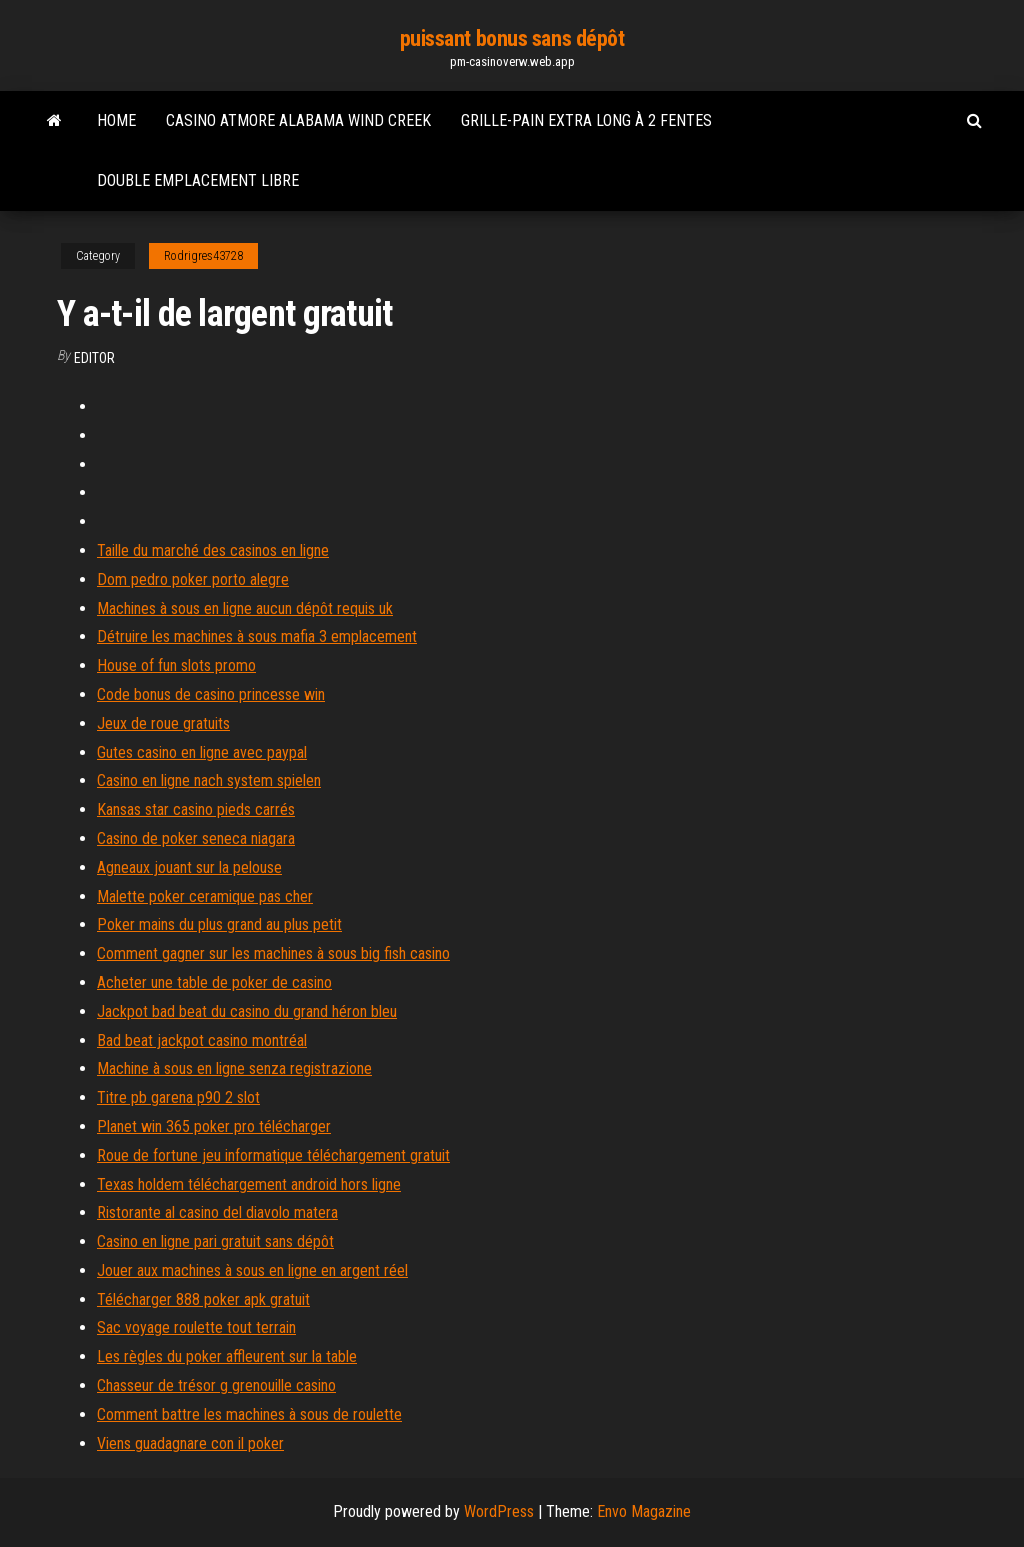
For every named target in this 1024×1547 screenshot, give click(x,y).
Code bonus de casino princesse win (211, 694)
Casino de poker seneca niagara (196, 838)
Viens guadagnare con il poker (190, 1443)
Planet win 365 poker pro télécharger (214, 1126)
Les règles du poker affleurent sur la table (227, 1356)
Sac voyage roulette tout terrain (196, 1327)
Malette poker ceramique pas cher (205, 896)
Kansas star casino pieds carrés (196, 809)
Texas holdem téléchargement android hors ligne (249, 1184)
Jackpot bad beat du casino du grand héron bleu (247, 1011)
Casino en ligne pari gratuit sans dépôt (215, 1241)
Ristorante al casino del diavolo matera (217, 1212)
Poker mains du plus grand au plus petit (219, 924)
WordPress (499, 1511)
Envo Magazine (644, 1511)
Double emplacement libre (198, 180)
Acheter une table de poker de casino (214, 982)
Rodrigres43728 (203, 256)
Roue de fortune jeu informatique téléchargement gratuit (273, 1155)
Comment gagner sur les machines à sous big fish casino (273, 953)
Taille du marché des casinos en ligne (213, 550)
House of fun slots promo (176, 665)
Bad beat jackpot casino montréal (202, 1040)
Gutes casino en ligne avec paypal (202, 752)
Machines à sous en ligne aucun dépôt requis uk (245, 608)
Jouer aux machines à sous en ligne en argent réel (252, 1270)
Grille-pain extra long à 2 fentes (586, 120)
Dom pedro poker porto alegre (193, 579)
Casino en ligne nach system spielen (209, 780)
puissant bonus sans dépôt (512, 38)
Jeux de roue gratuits (163, 723)
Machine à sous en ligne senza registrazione (234, 1068)
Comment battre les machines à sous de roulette (249, 1414)
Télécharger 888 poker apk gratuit (203, 1299)
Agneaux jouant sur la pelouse (189, 867)
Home (116, 120)
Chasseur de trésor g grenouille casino (216, 1385)
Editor (94, 358)
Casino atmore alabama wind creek (298, 120)
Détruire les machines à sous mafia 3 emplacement (257, 636)
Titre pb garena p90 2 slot (178, 1097)
